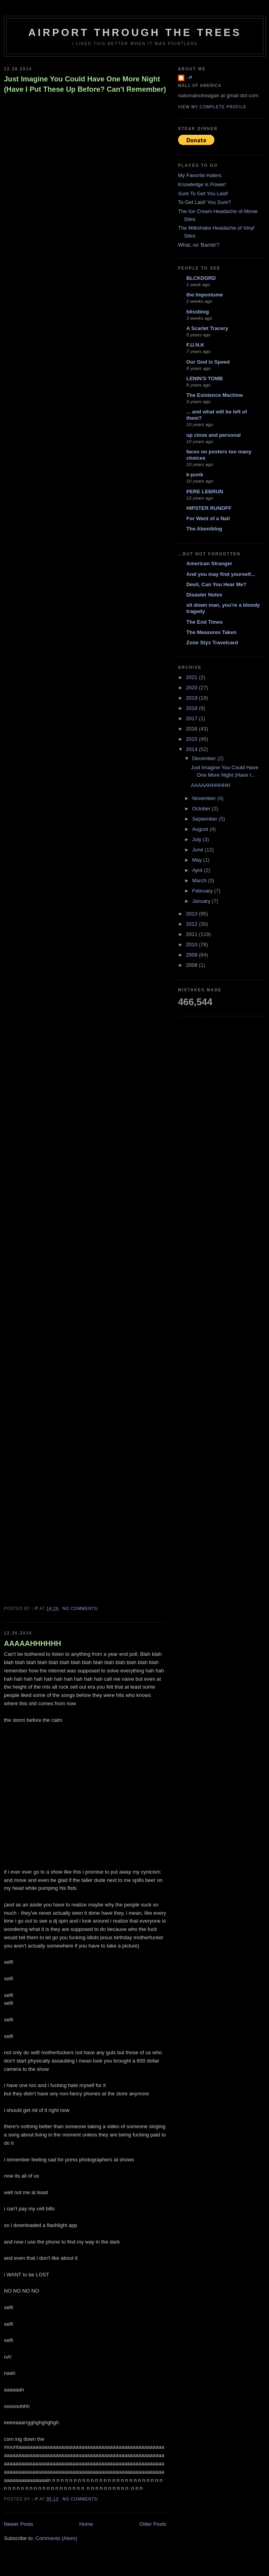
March (200, 880)
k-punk (194, 474)
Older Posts (152, 2524)
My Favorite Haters (200, 175)
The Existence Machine (214, 395)
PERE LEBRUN (204, 491)
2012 (192, 924)
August (201, 829)
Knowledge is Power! (202, 184)
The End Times (204, 622)
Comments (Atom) (56, 2538)
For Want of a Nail (208, 518)
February (203, 891)
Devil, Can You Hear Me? (216, 584)
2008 (192, 965)
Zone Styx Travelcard (212, 642)
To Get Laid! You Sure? (204, 202)
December (205, 758)
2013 (192, 914)
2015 (192, 739)
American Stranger (209, 563)
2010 (192, 944)
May (197, 860)
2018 (192, 708)
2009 (192, 955)
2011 (192, 934)
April (198, 870)
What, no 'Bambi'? (199, 245)
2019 (192, 698)
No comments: (81, 1608)
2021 (192, 677)
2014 (192, 749)
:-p (189, 77)
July (197, 839)
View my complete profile (212, 107)
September (205, 819)
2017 (192, 718)
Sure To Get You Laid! (203, 193)
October (202, 808)
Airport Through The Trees (135, 32)
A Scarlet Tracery (207, 328)
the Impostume (204, 295)
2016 (192, 729)
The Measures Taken (211, 632)
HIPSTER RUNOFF (208, 508)
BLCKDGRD (201, 278)
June (198, 850)
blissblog (197, 312)
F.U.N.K (195, 345)
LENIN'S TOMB (204, 378)
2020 (192, 688)
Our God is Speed (208, 362)
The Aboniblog (204, 529)
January (202, 901)
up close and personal (213, 435)
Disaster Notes (204, 595)
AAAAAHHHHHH (32, 1644)
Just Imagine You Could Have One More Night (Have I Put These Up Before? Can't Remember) (85, 84)
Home (86, 2524)
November (205, 798)
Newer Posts (18, 2524)
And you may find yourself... (220, 574)
